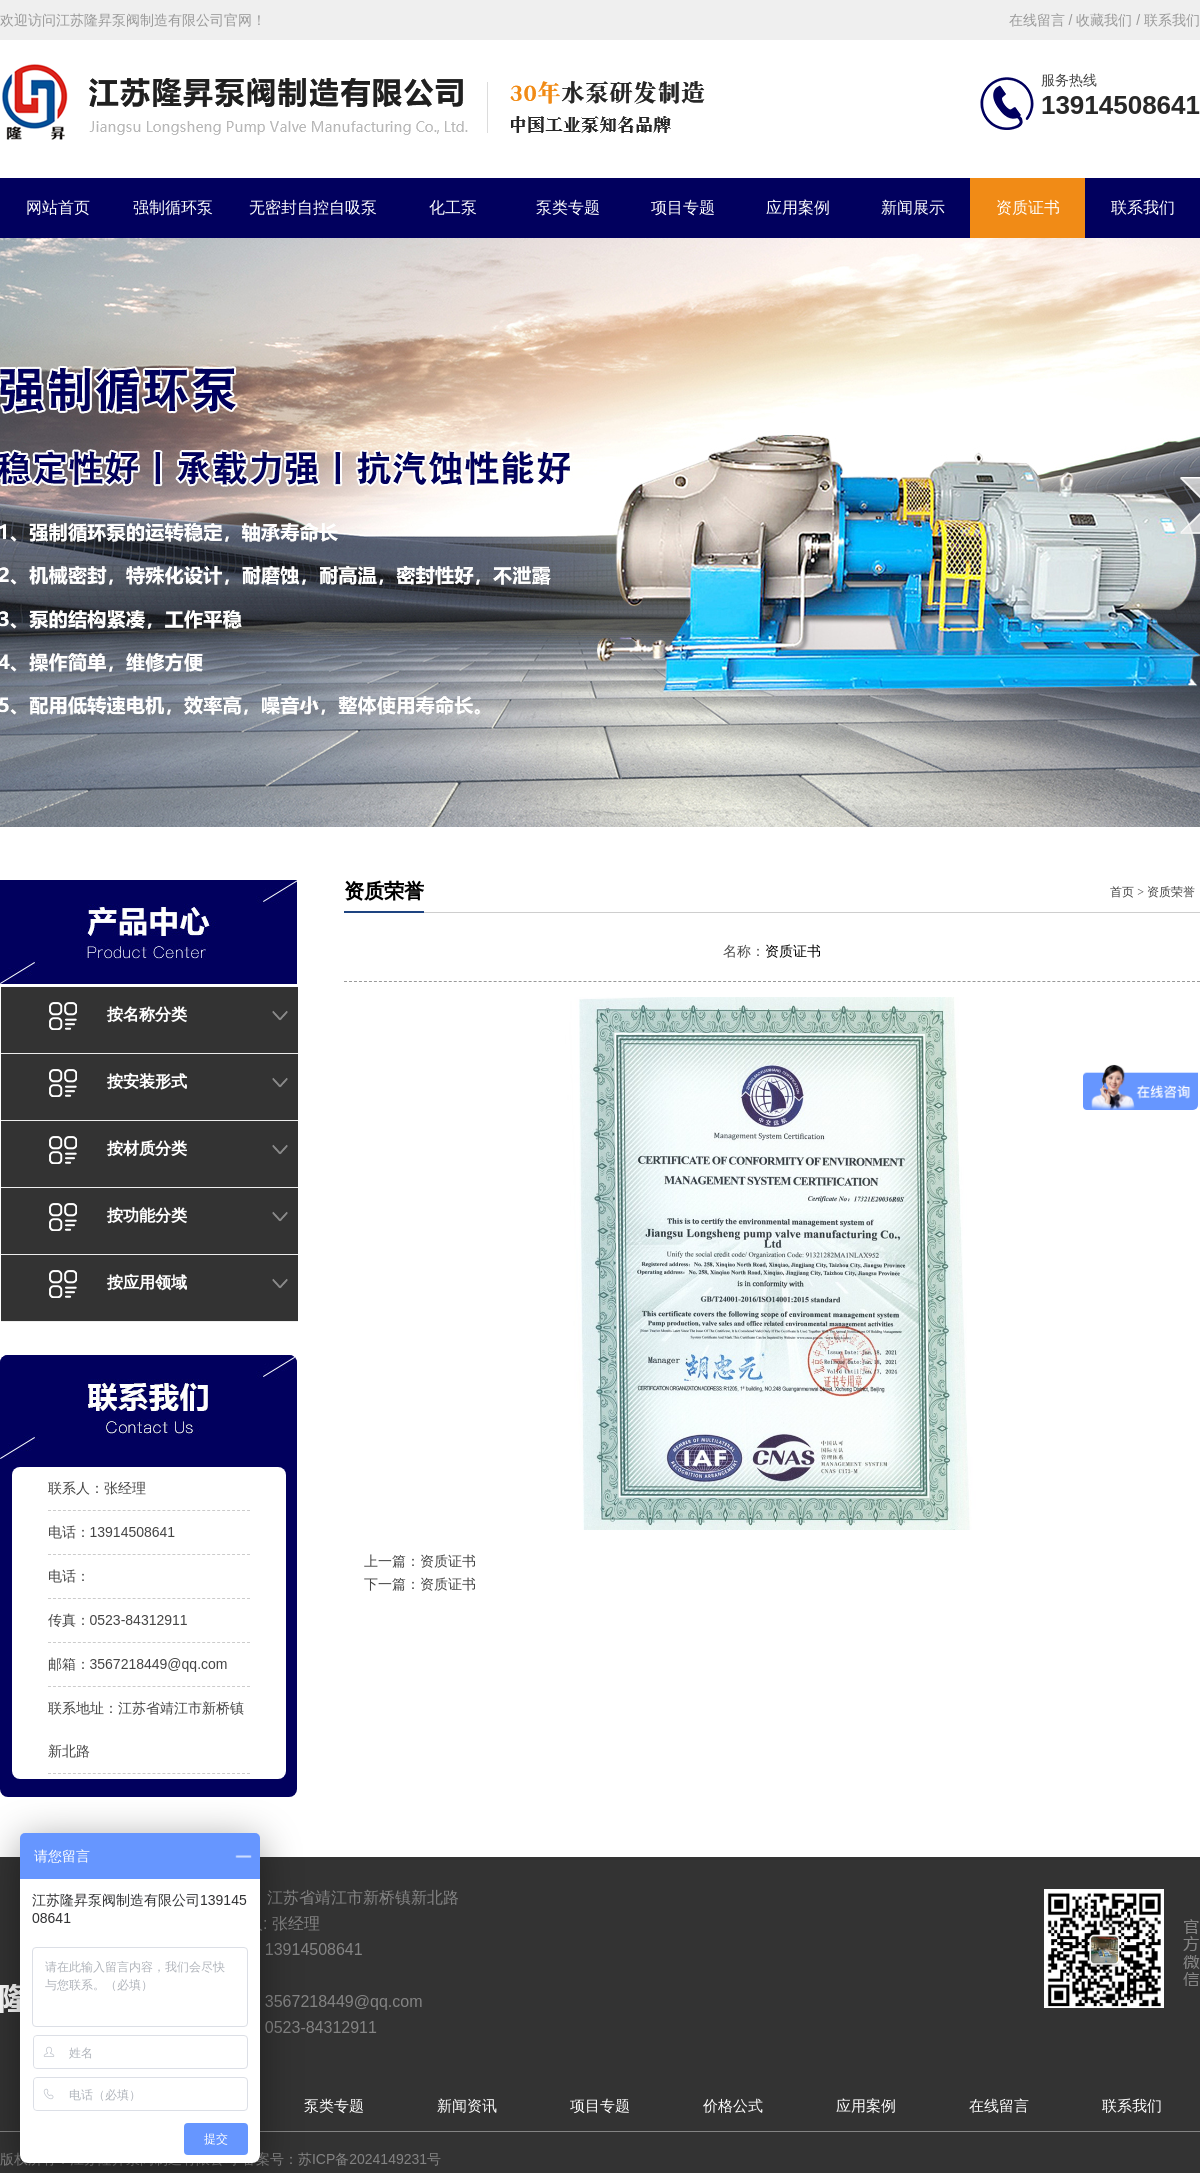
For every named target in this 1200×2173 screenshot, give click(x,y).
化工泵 (453, 207)
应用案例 (798, 207)
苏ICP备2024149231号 (369, 2159)
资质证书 (1028, 207)
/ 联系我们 (1166, 20)
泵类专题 (568, 207)
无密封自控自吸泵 (313, 207)
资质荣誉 (1171, 892)
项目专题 (683, 207)
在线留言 (999, 2105)
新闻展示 (913, 207)
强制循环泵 (173, 207)
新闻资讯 (467, 2105)
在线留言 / (1043, 20)
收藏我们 (1104, 20)
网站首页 (58, 207)
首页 (1122, 892)
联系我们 (1143, 207)
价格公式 (733, 2105)
